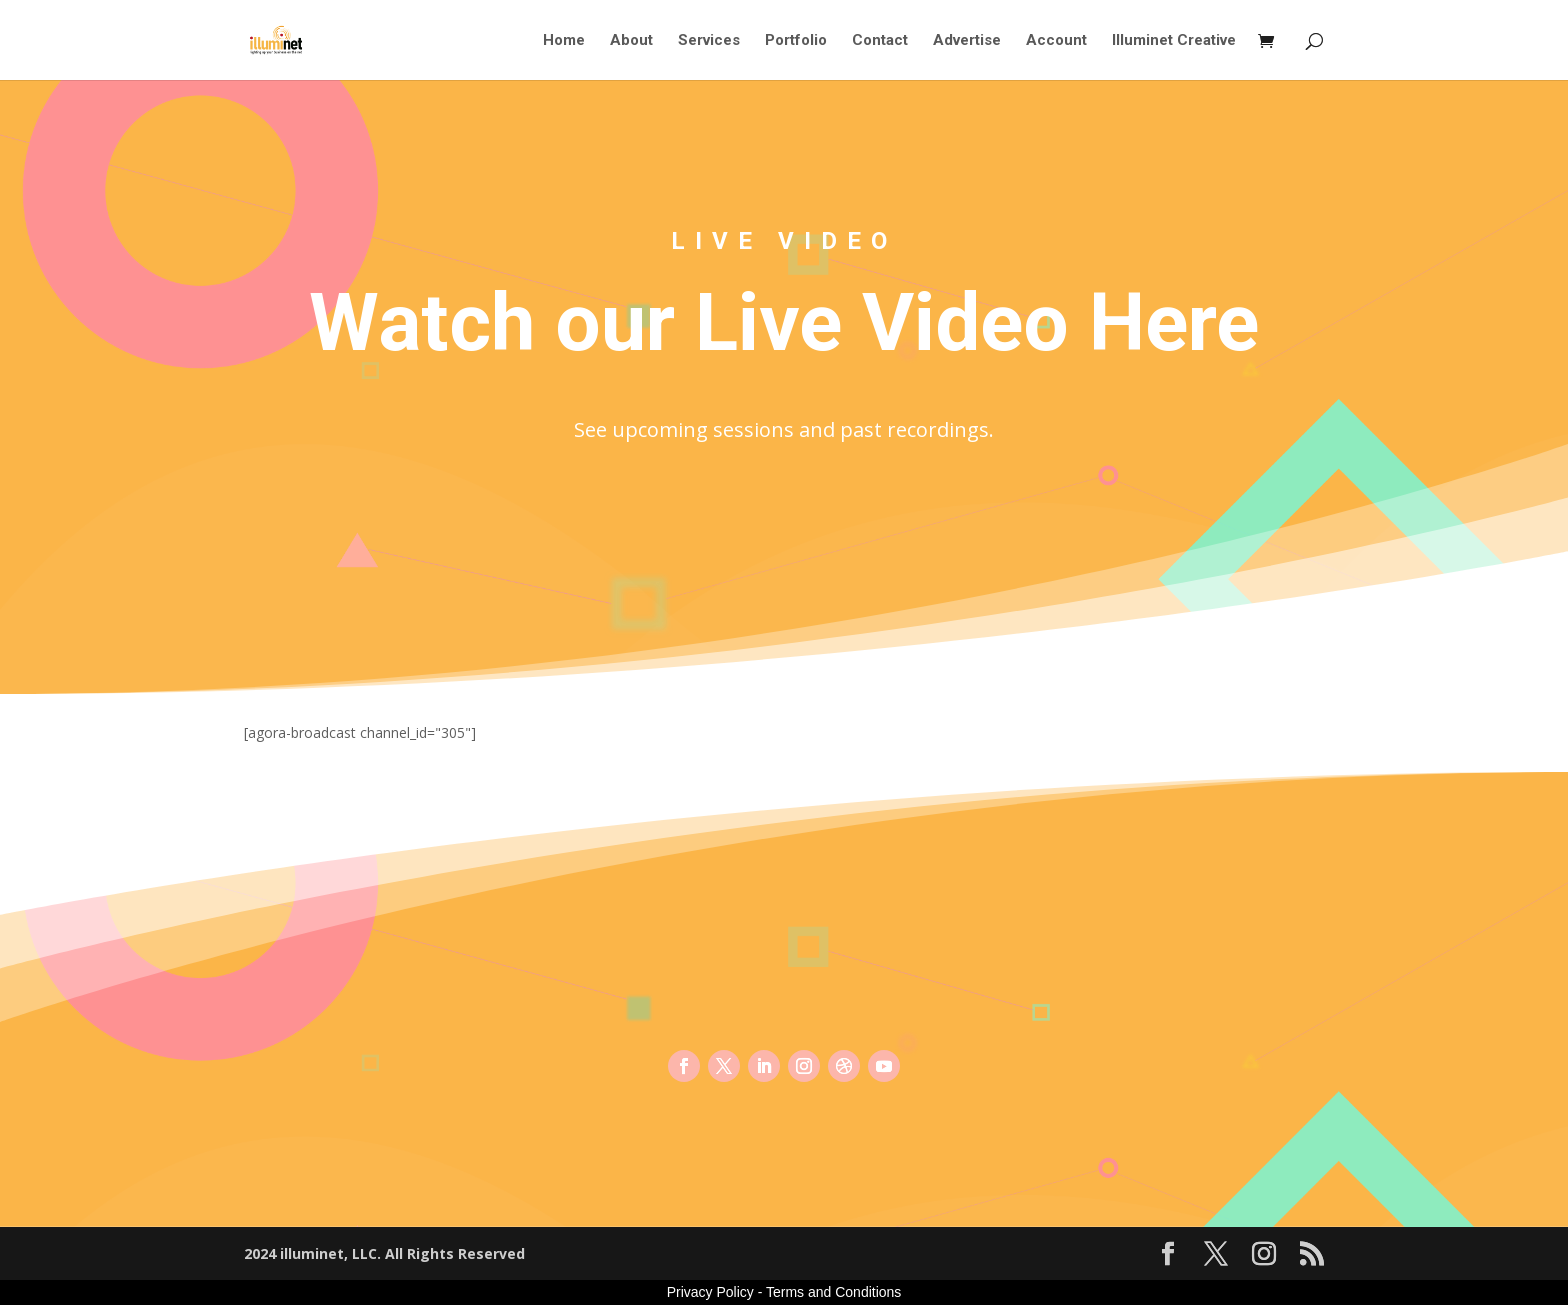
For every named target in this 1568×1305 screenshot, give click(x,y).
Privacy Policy (710, 1292)
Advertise (967, 41)
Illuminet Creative (1174, 41)
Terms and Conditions (833, 1292)
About (631, 41)
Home (564, 41)
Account (1056, 41)
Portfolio (796, 41)
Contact (880, 41)
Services (709, 41)
